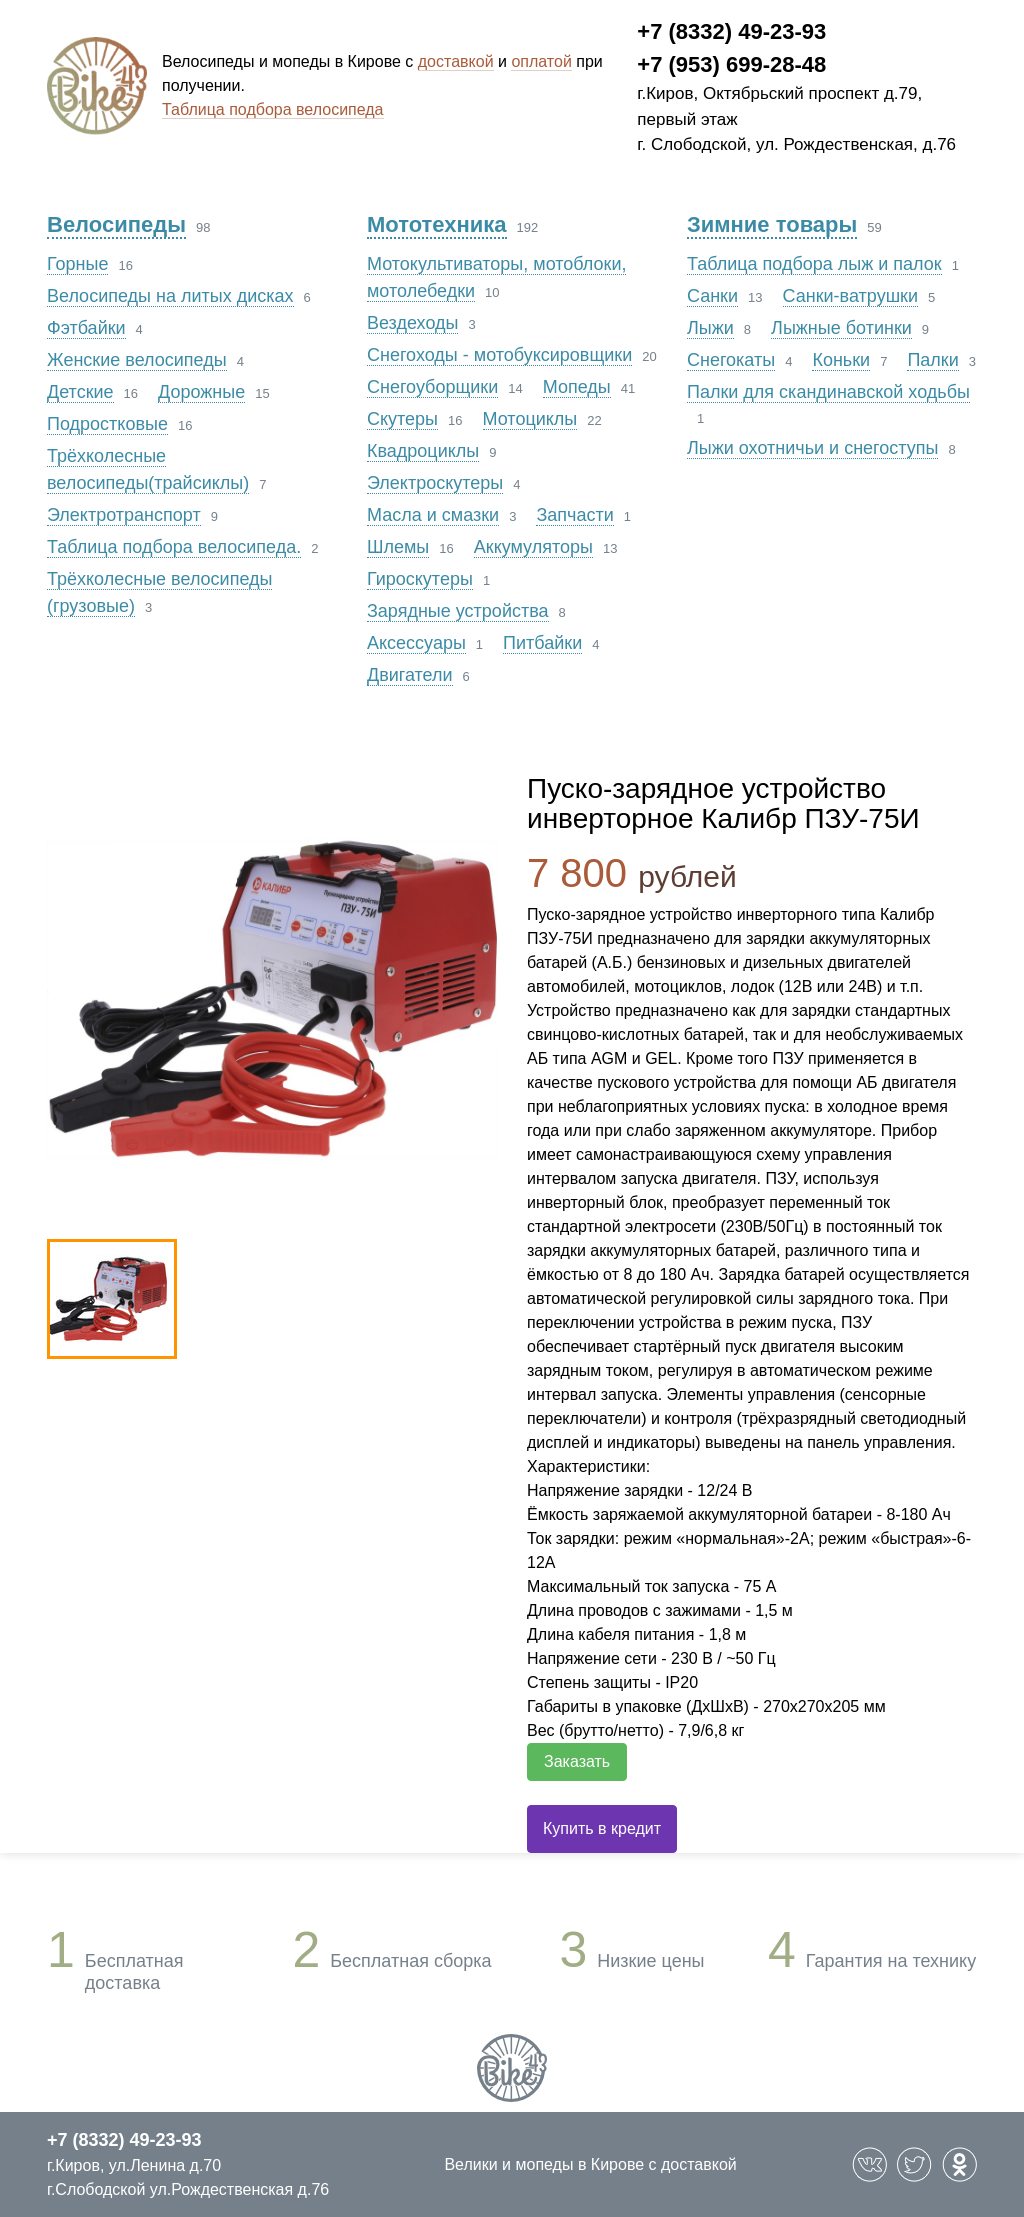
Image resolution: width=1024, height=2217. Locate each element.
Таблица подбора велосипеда (273, 109)
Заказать (577, 1761)
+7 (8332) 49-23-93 (731, 31)
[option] (272, 999)
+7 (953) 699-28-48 (731, 64)
